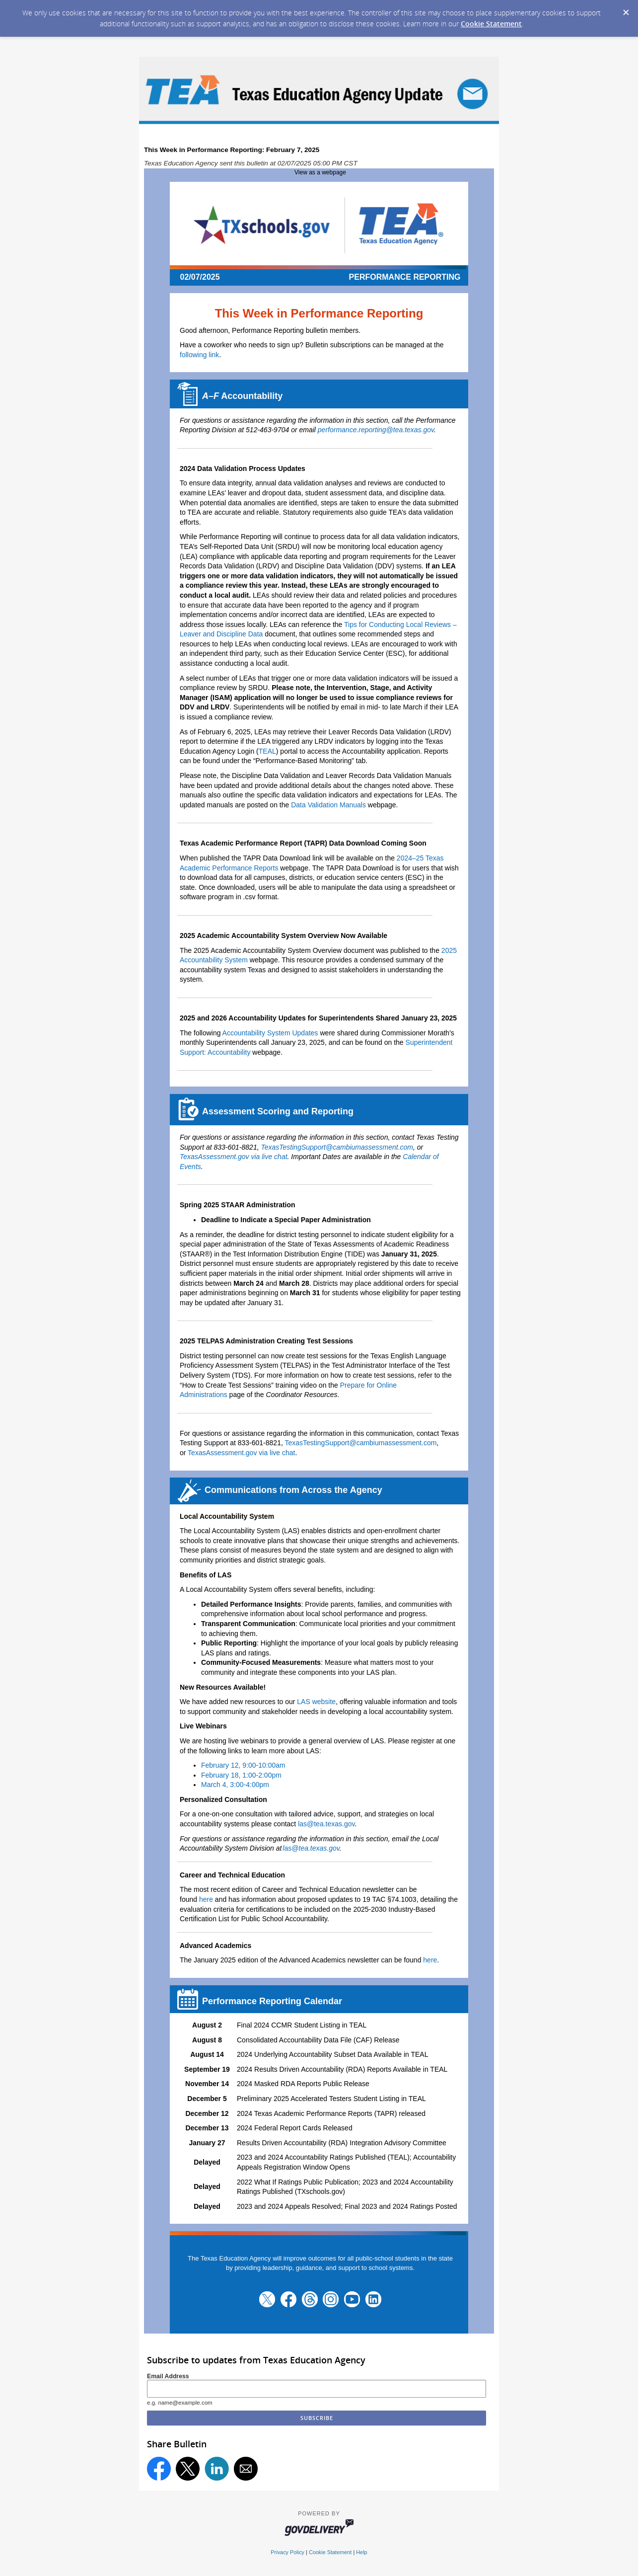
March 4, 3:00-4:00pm (235, 1785)
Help (361, 2552)
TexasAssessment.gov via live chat (233, 1157)
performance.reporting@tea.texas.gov (376, 430)
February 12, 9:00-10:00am (243, 1765)
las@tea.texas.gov (326, 1824)
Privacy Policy (287, 2552)
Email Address (168, 2376)
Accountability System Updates (270, 1033)
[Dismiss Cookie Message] (625, 9)
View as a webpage (320, 172)
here (206, 1899)
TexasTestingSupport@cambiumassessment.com (337, 1147)
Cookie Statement (491, 23)
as (311, 1848)
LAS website (316, 1702)
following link (199, 355)
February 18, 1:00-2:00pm (241, 1775)
